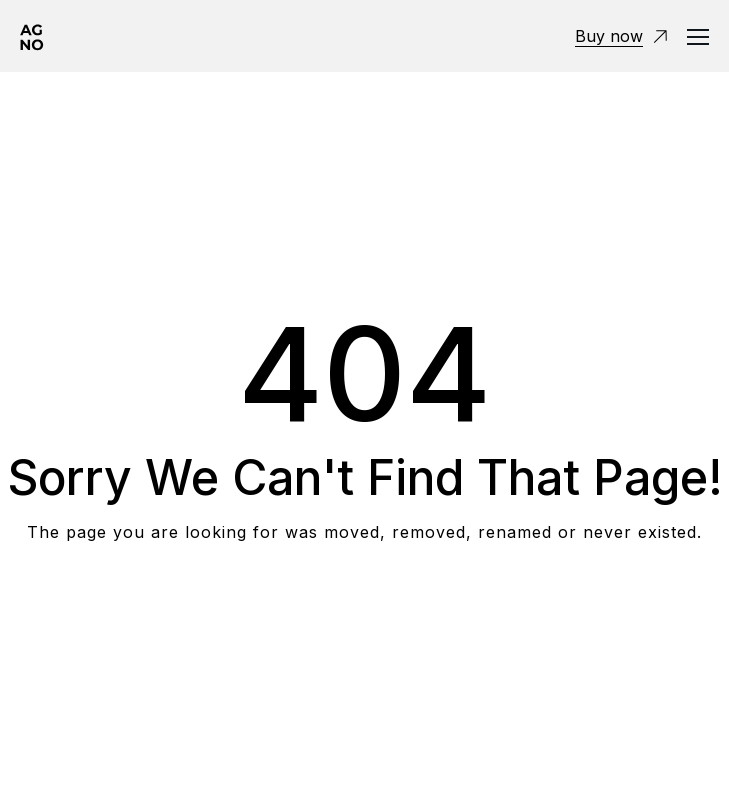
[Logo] (32, 36)
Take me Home (364, 612)
